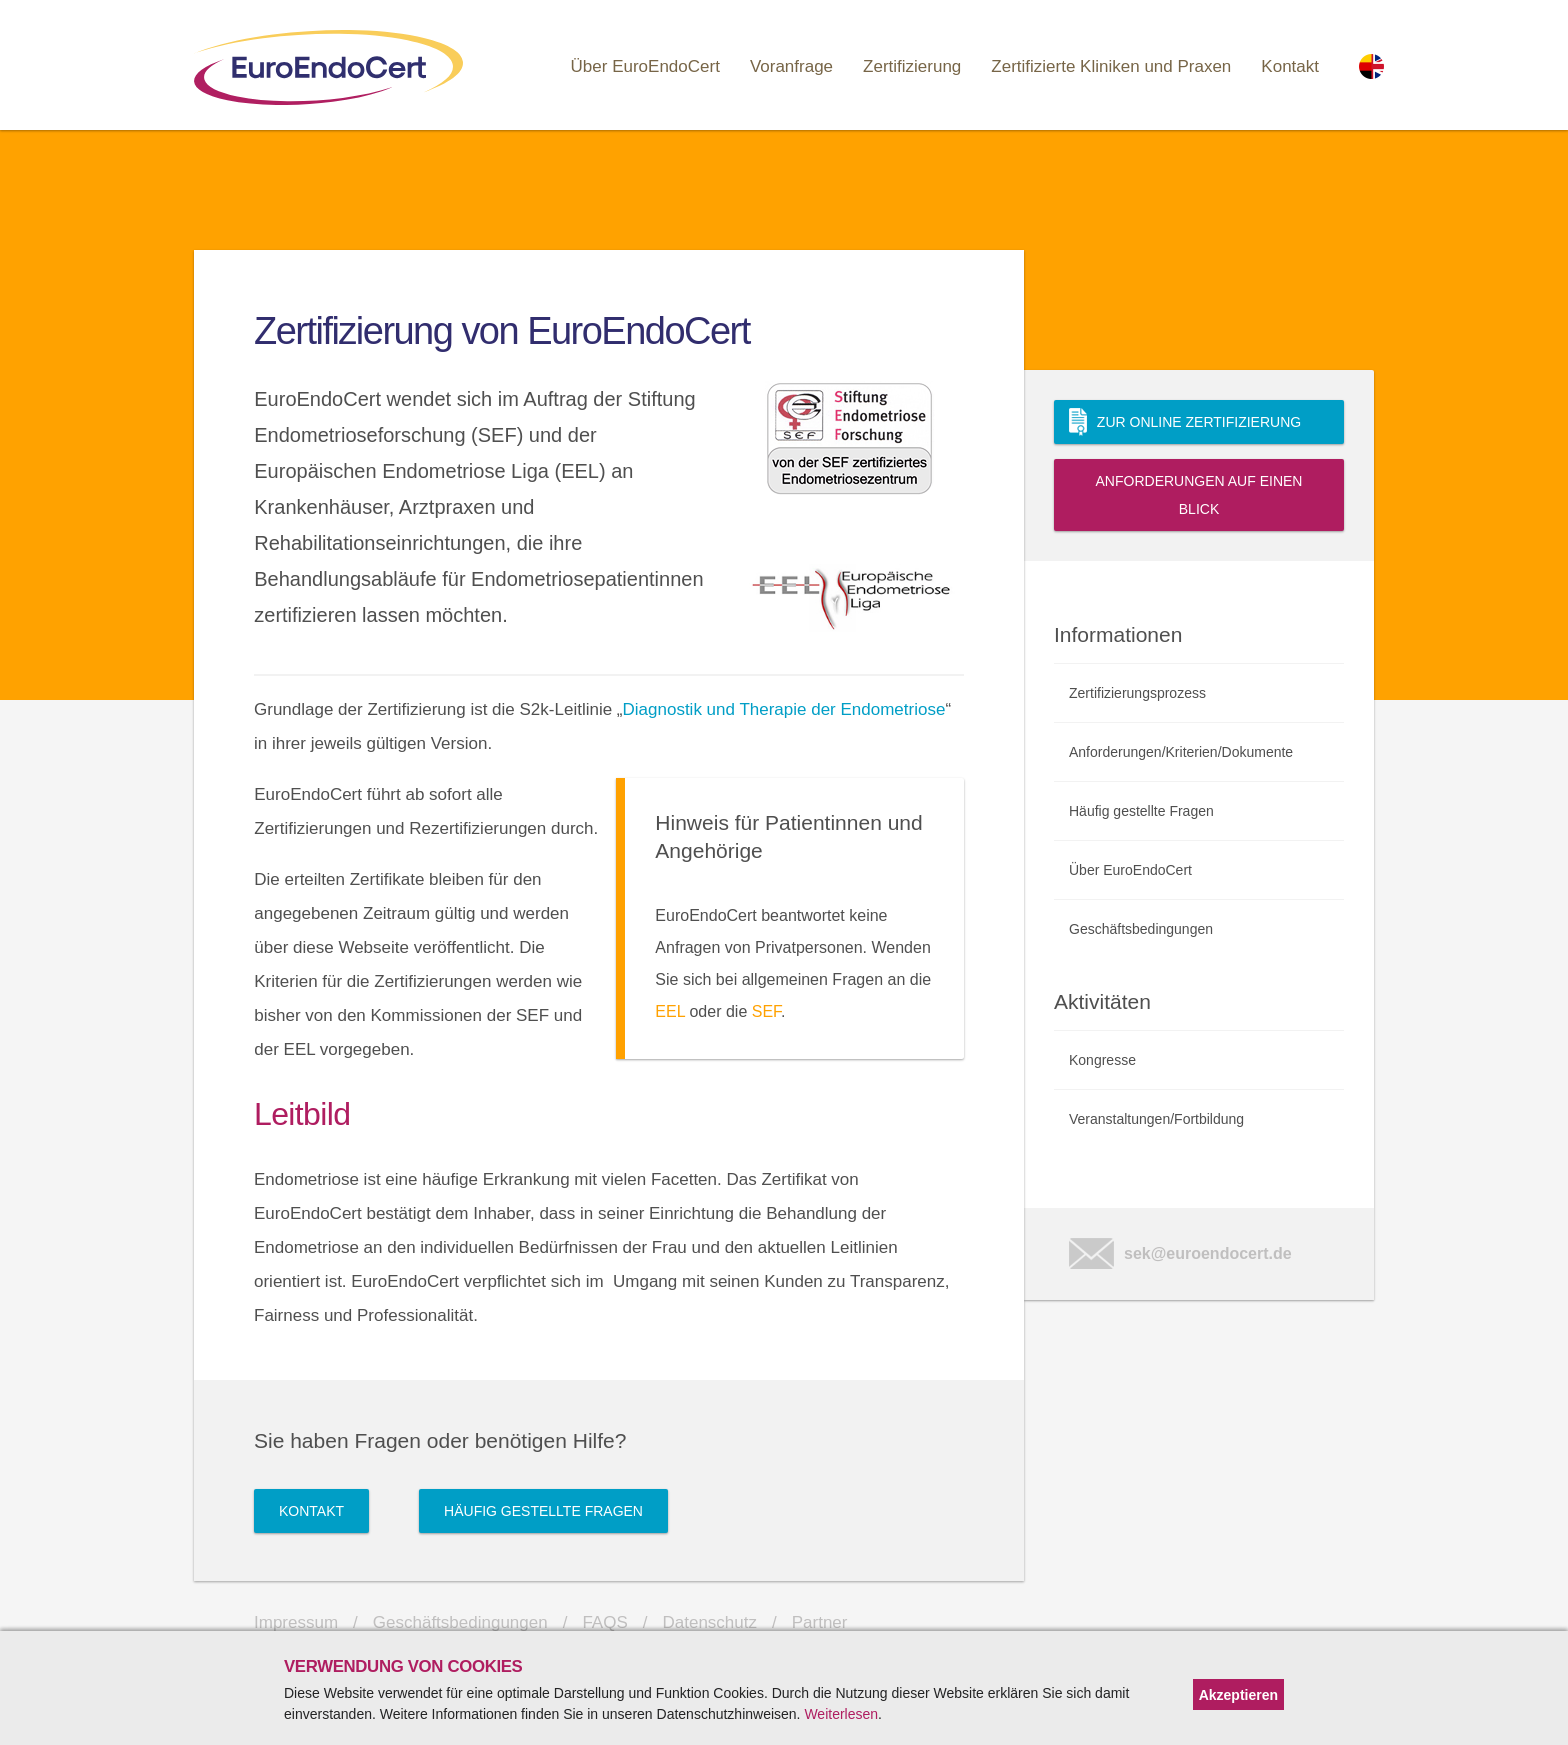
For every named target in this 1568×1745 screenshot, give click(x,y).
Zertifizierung (912, 66)
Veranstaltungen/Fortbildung (1156, 1119)
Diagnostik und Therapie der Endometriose (784, 709)
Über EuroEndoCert (645, 66)
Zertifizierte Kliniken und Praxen (1111, 66)
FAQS (604, 1622)
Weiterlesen (841, 1714)
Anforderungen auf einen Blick (1199, 495)
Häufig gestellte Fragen (543, 1511)
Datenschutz (710, 1622)
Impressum (296, 1622)
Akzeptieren (1238, 1695)
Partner (820, 1622)
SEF (766, 1011)
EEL (670, 1011)
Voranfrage (791, 66)
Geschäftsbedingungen (460, 1622)
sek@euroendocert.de (1180, 1253)
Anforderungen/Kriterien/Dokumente (1181, 752)
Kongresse (1102, 1060)
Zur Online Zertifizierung (1185, 422)
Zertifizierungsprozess (1137, 693)
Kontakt (1290, 66)
